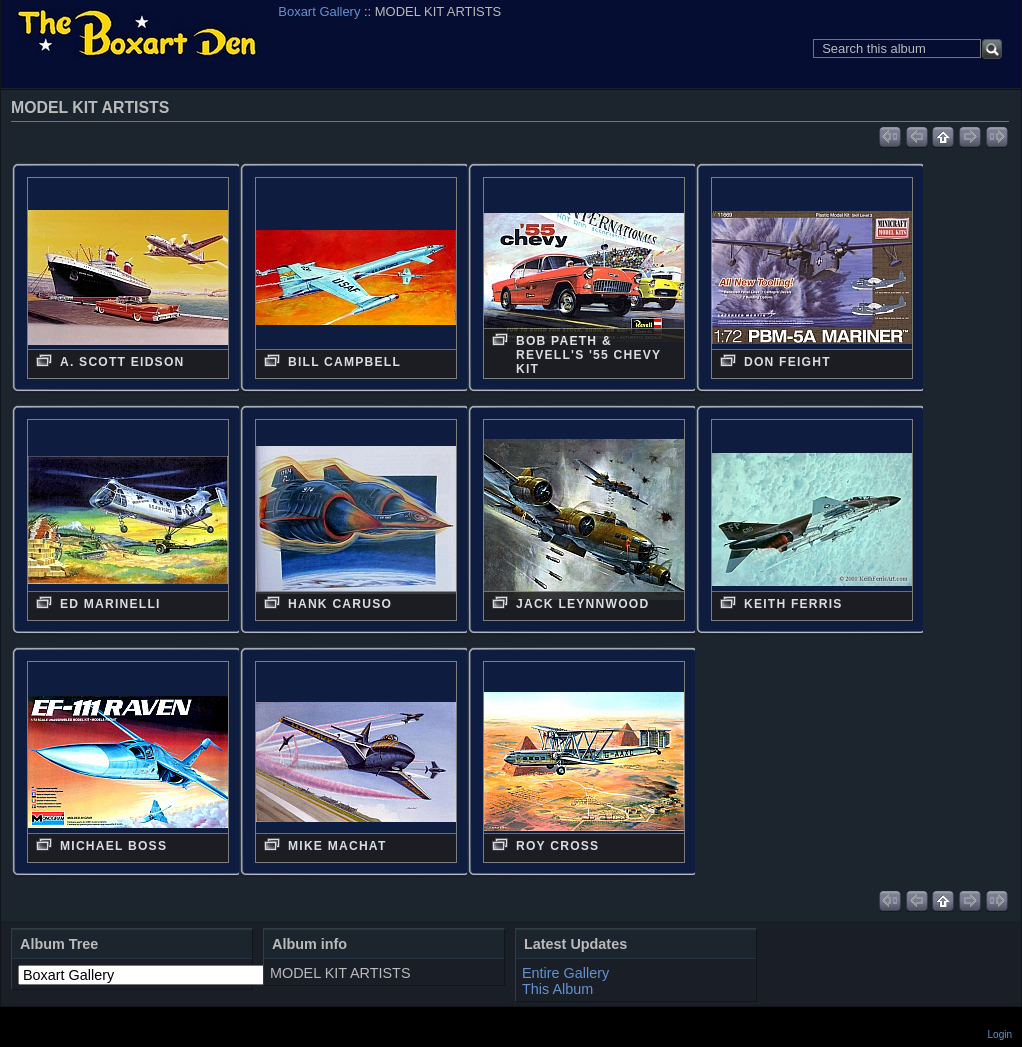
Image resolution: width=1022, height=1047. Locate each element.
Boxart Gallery (319, 11)
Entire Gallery (565, 973)
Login (1000, 1034)
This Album (557, 989)
